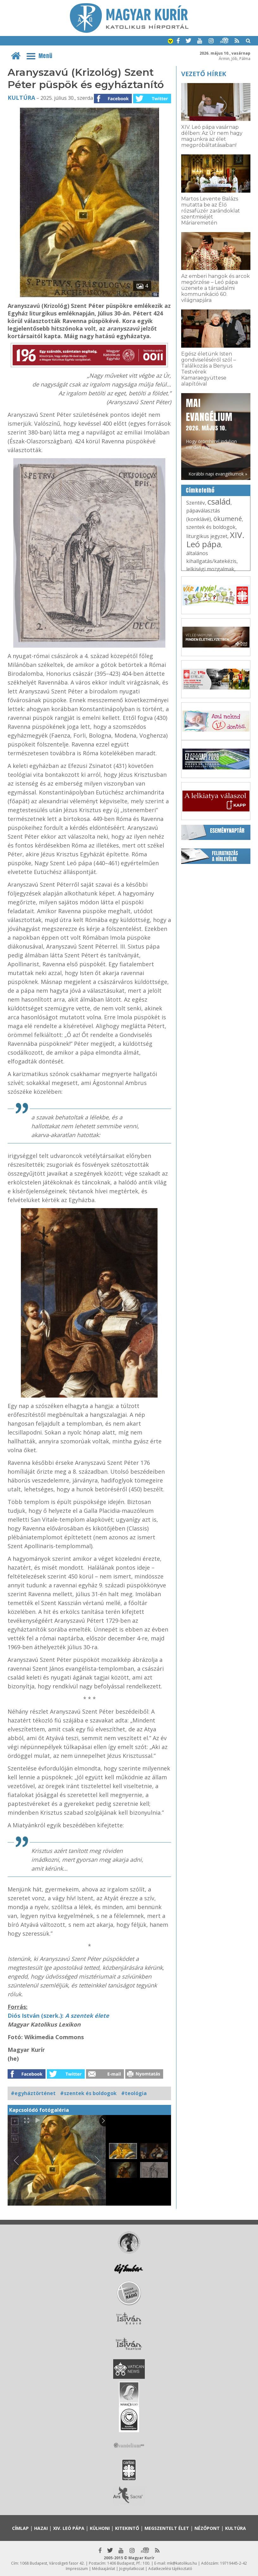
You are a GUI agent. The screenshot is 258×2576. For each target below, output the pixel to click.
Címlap (20, 2528)
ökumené (227, 518)
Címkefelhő (200, 490)
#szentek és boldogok (88, 2093)
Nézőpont (207, 2528)
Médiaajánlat (103, 2568)
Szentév (195, 502)
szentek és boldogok (211, 527)
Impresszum (77, 2568)
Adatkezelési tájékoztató (170, 2568)
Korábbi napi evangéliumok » (217, 474)
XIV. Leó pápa (215, 539)
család (218, 501)
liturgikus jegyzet (206, 536)
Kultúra (21, 97)
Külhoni (100, 2528)
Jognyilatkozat (131, 2568)
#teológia (134, 2093)
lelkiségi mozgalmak (210, 569)
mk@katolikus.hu (182, 2563)
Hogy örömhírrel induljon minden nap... (211, 423)
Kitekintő (127, 2528)
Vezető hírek (203, 73)
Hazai (41, 2528)
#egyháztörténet (33, 2093)
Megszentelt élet (166, 2528)
